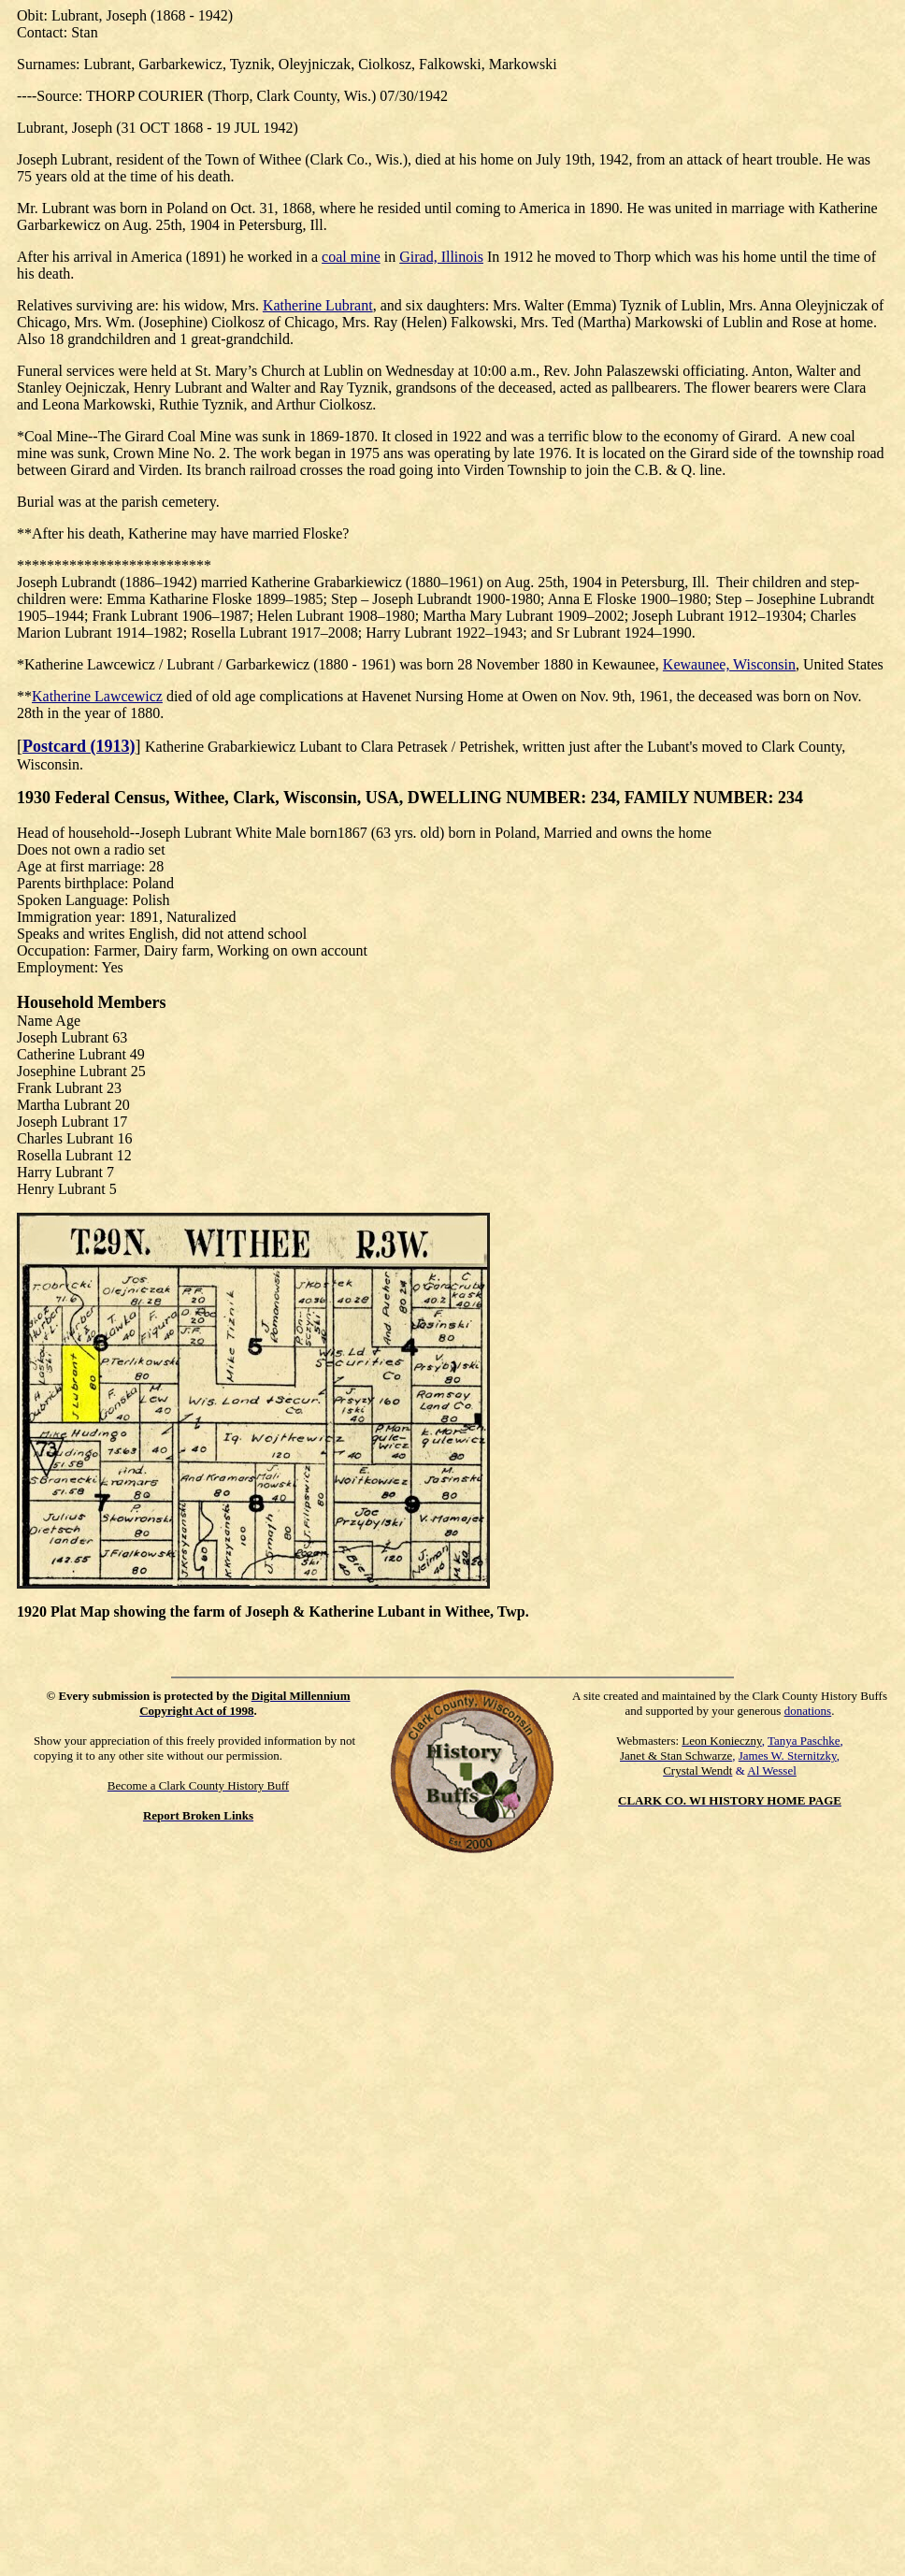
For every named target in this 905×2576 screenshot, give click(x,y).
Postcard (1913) (78, 746)
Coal (38, 436)
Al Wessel (772, 1770)
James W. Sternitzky (788, 1756)
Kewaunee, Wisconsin (729, 664)
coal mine (351, 257)
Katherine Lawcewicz (97, 696)
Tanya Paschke (804, 1741)
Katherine (53, 664)
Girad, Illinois (441, 257)
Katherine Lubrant (318, 305)
